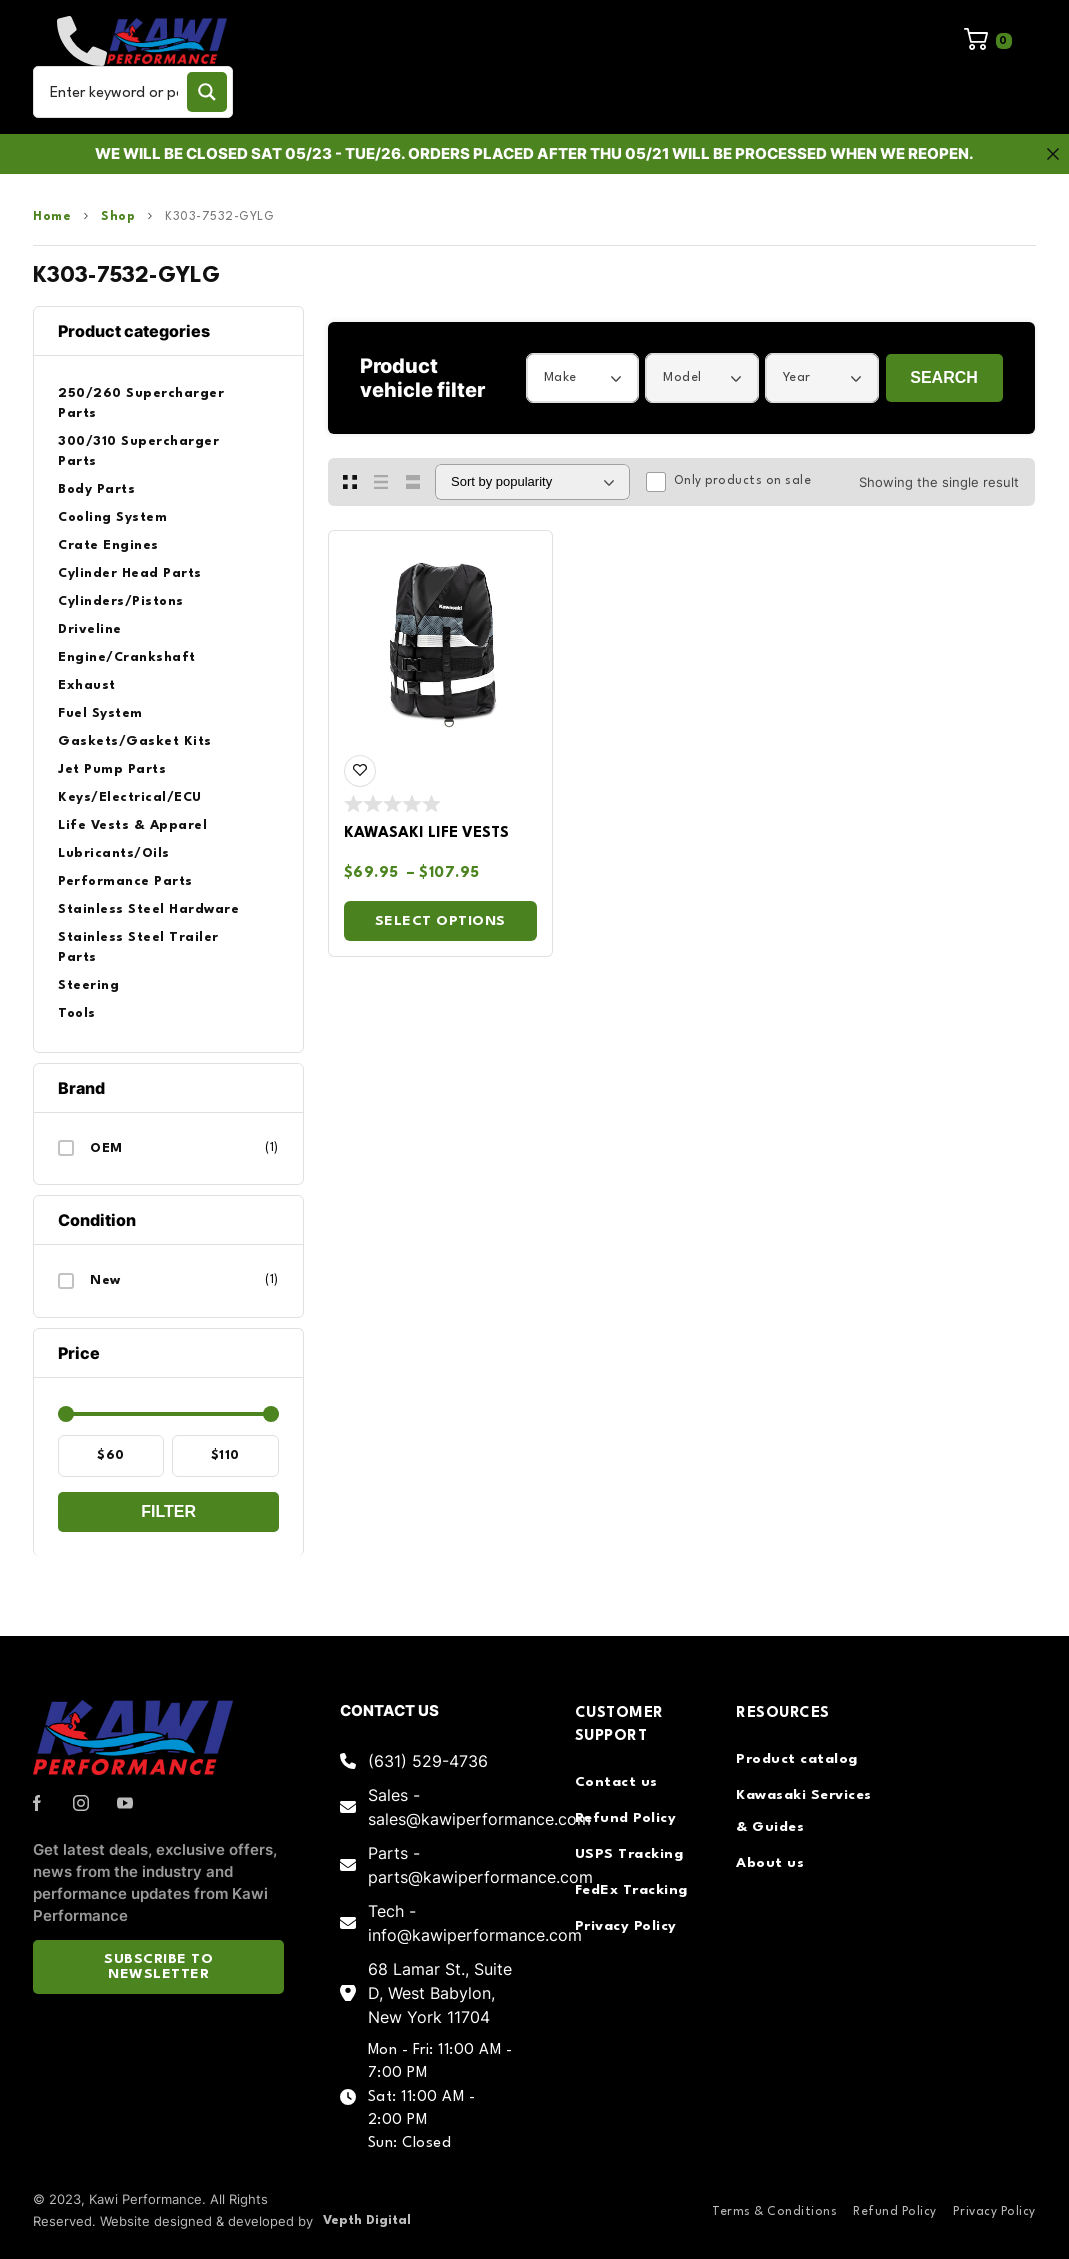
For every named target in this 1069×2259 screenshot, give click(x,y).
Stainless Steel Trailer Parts (138, 947)
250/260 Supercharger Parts (141, 403)
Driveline (90, 629)
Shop (118, 217)
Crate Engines (108, 545)
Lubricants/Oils (114, 853)
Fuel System (100, 713)
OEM (106, 1148)
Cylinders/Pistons (121, 601)
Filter (168, 1511)
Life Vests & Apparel (132, 825)
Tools (77, 1013)
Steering (88, 985)
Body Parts (96, 489)
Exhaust (87, 685)
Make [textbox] (560, 377)
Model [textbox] (682, 377)
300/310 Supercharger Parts (138, 451)
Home (52, 217)
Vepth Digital (367, 2220)
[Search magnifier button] (207, 92)
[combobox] (583, 378)
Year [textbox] (797, 377)
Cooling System (112, 517)
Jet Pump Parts (112, 769)
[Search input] (114, 92)
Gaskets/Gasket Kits (135, 741)
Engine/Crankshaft (127, 657)
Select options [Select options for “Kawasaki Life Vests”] (440, 921)
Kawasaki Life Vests (426, 833)
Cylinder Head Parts (130, 573)
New (105, 1280)
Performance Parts (125, 881)
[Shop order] (532, 482)
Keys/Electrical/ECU (130, 797)
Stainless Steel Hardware (148, 909)
